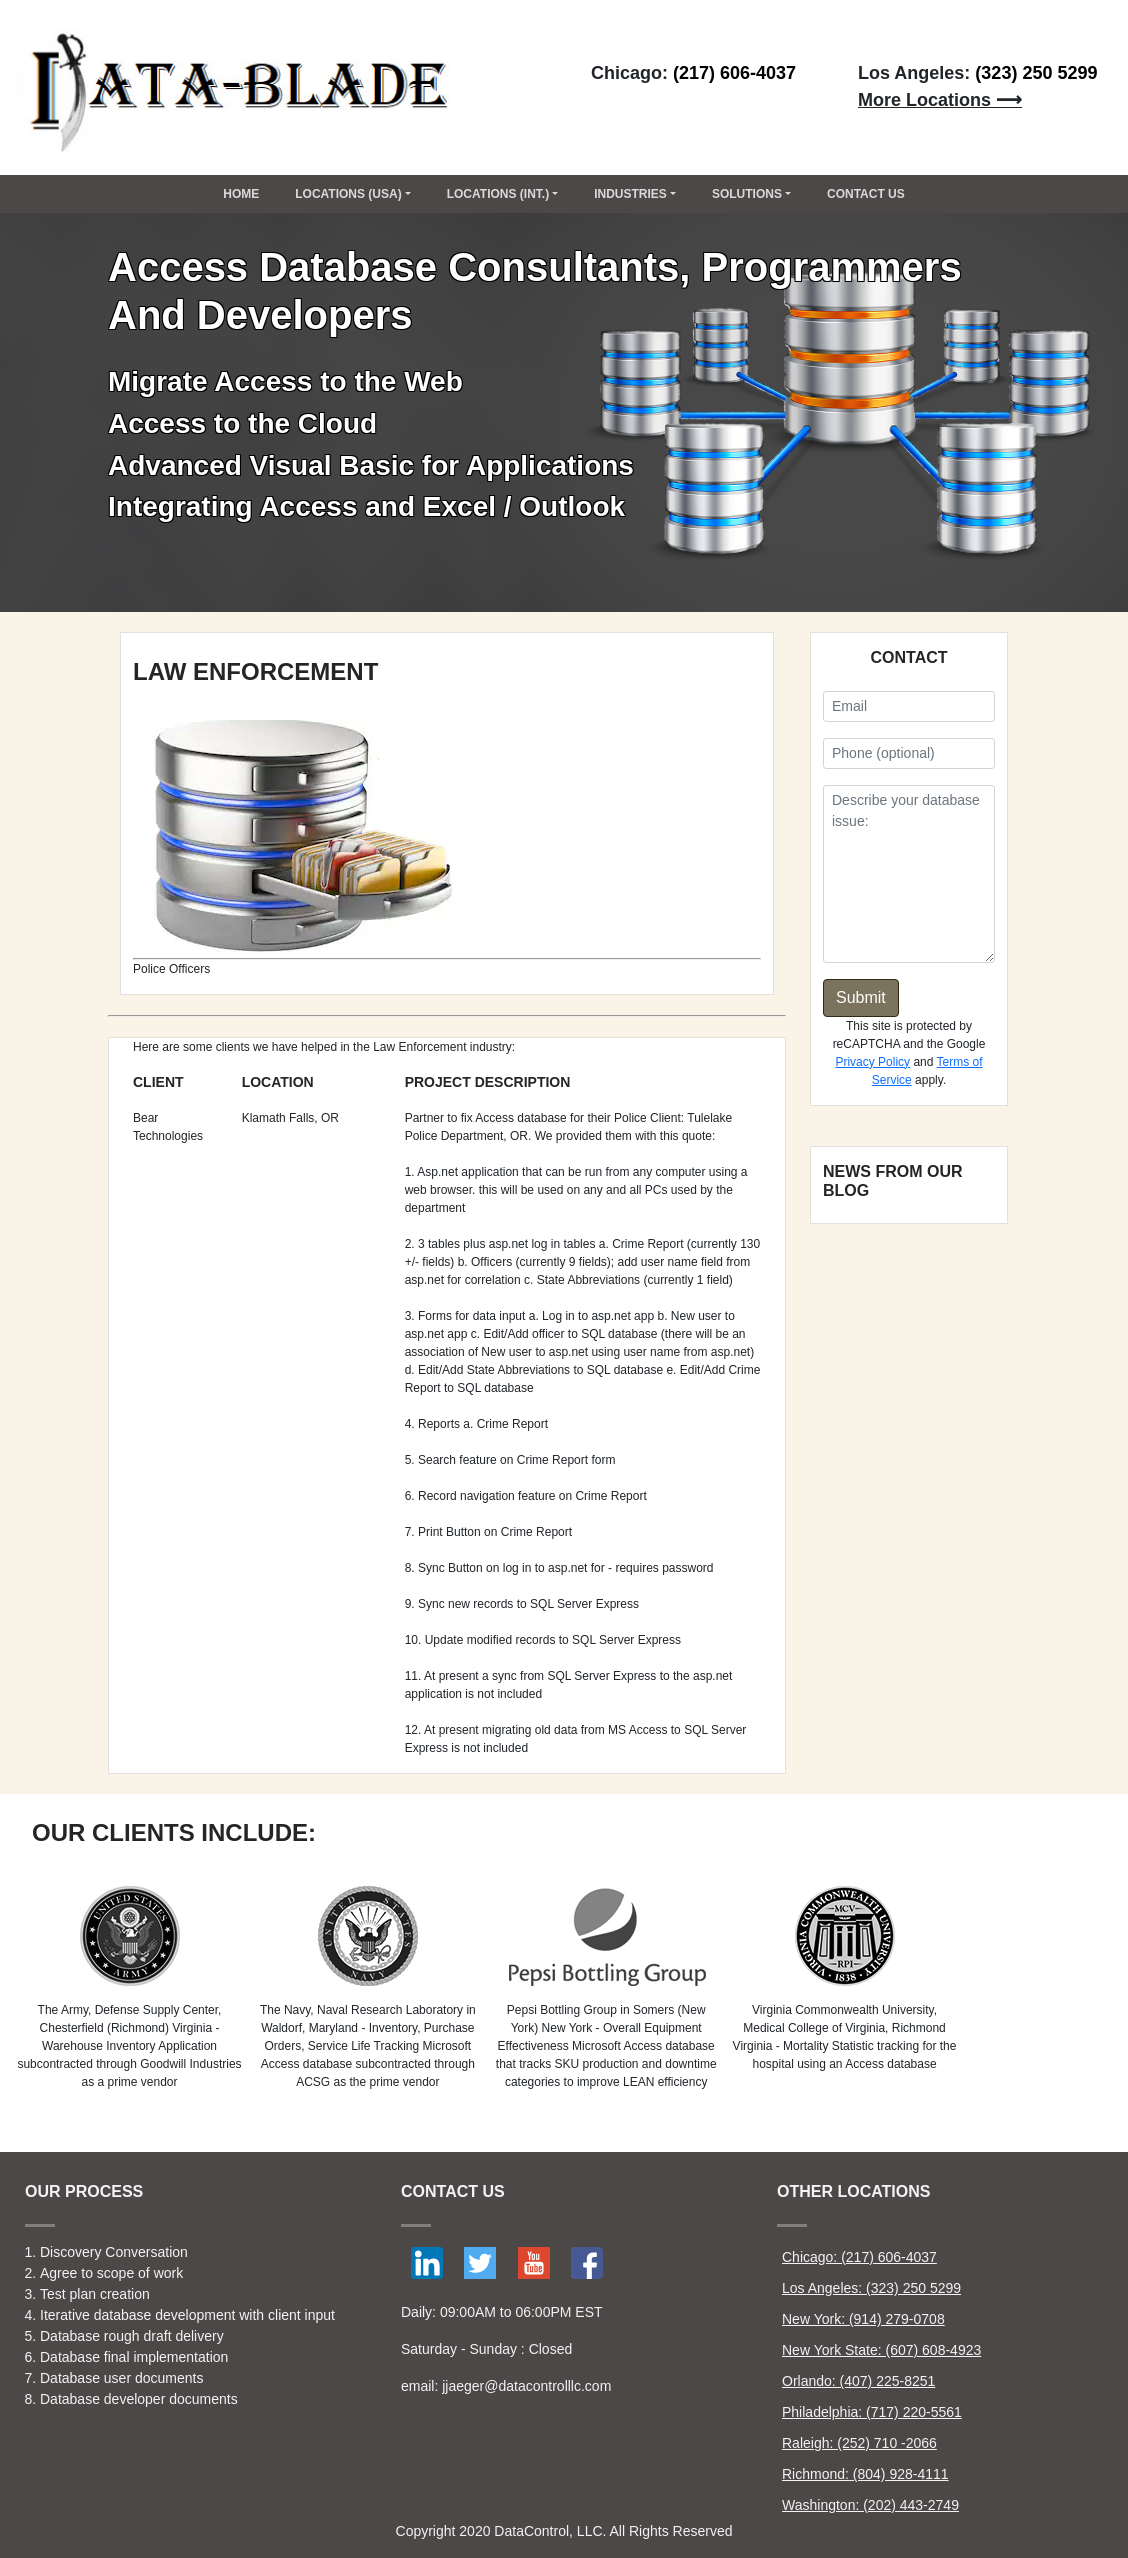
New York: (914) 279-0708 (863, 2319)
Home (241, 194)
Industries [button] (630, 194)
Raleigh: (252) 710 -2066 (859, 2443)
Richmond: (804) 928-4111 (865, 2474)
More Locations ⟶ (940, 100)
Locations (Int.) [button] (498, 194)
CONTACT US (866, 194)
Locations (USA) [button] (348, 194)
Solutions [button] (747, 194)
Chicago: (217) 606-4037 (859, 2257)
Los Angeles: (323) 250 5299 (871, 2288)
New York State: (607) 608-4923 (881, 2350)
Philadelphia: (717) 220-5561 (872, 2412)
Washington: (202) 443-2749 (870, 2505)
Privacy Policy (872, 1062)
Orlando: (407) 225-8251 (858, 2381)
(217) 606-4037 (734, 73)
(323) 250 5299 (1036, 73)
